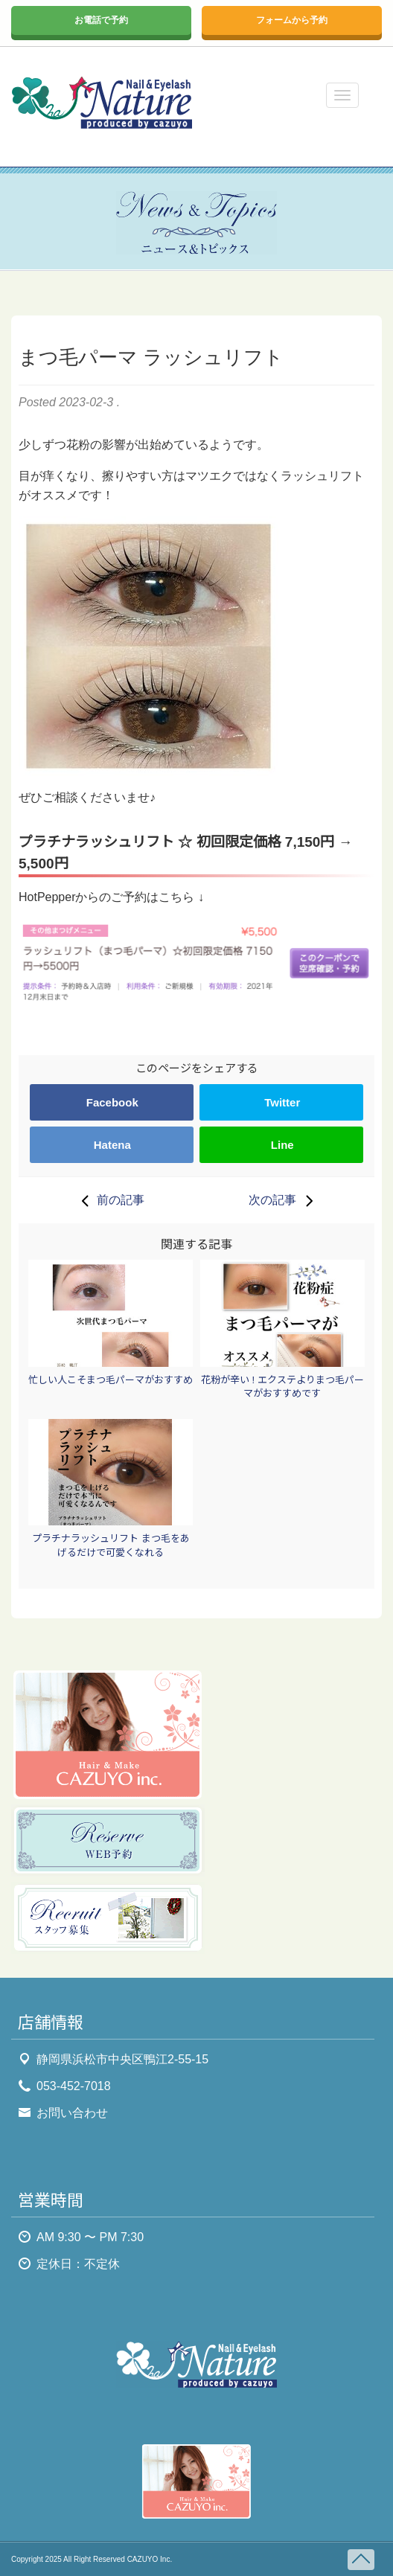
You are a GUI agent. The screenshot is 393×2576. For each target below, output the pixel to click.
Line (282, 1144)
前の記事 (108, 1200)
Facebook (112, 1102)
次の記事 (284, 1200)
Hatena (112, 1144)
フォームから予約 (292, 20)
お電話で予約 (101, 20)
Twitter (282, 1102)
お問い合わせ (72, 2112)
